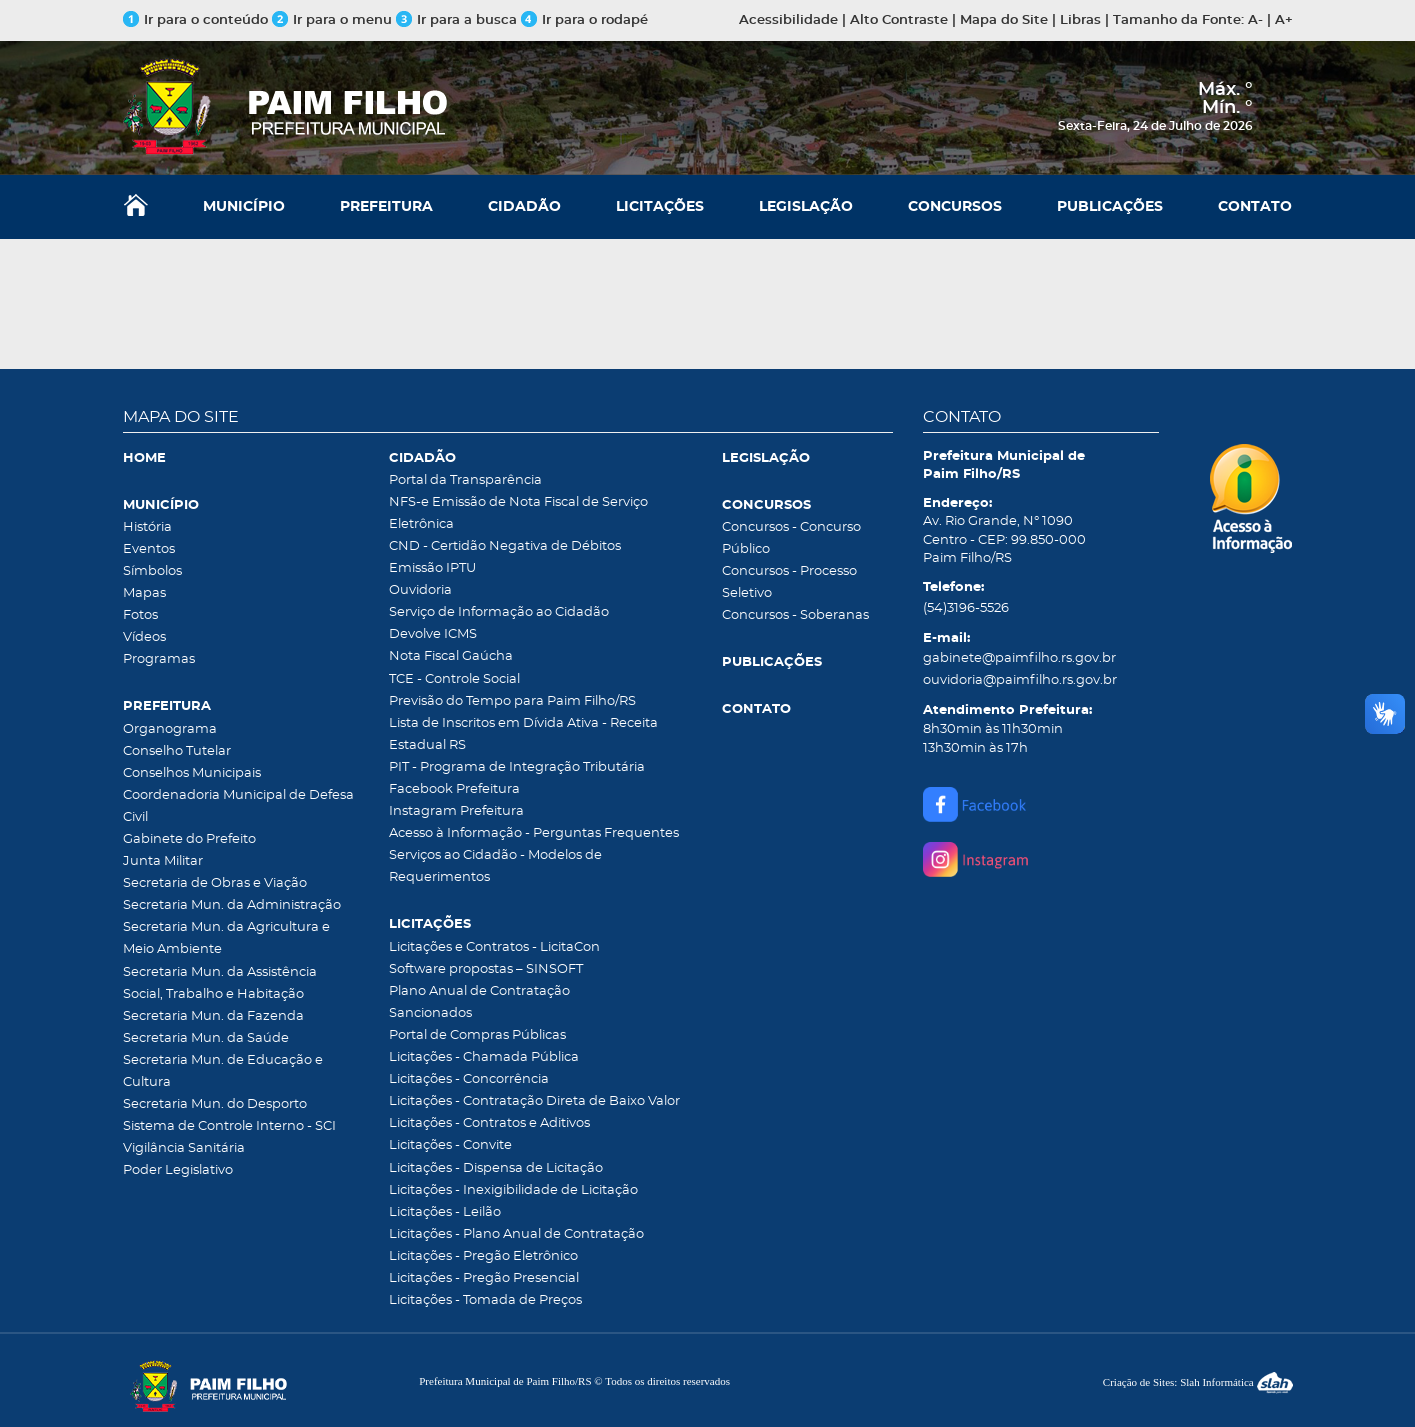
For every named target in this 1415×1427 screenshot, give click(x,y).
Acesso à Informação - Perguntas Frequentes (534, 833)
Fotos (140, 615)
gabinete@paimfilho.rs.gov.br (1019, 658)
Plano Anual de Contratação (479, 991)
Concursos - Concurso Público (791, 538)
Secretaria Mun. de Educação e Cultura (223, 1071)
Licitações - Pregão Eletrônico (483, 1256)
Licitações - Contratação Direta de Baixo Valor (534, 1101)
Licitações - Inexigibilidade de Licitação (513, 1190)
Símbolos (152, 571)
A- (1255, 20)
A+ (1284, 20)
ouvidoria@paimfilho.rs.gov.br (1020, 680)
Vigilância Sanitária (184, 1148)
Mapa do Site (1004, 20)
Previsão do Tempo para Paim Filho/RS (512, 701)
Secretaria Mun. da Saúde (206, 1038)
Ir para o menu (334, 20)
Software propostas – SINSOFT (486, 969)
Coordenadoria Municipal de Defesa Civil (238, 806)
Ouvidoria (420, 590)
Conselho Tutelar (177, 751)
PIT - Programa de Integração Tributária (517, 767)
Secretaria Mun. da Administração (232, 905)
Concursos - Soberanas (795, 615)
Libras (1080, 20)
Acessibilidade (788, 20)
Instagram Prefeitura (456, 811)
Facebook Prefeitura (454, 789)
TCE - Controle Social (454, 679)
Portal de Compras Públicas (477, 1035)
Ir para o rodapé (584, 20)
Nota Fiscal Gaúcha (451, 656)
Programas (159, 659)
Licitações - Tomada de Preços (485, 1300)
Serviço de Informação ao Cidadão (499, 612)
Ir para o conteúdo (195, 20)
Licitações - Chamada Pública (484, 1057)
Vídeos (144, 637)
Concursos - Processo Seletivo (789, 582)
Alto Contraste (899, 20)
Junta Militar (163, 861)
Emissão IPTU (432, 568)
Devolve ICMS (433, 634)
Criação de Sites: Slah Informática (1198, 1382)
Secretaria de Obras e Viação (215, 883)
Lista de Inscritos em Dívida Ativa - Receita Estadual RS (523, 734)
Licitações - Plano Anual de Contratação (516, 1234)
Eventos (149, 549)
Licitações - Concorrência (469, 1079)
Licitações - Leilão (445, 1212)
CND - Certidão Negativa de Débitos (505, 546)
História (147, 527)
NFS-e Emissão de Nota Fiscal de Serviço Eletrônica (518, 513)
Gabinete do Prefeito (189, 839)
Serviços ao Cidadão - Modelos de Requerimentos (495, 866)
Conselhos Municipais (192, 773)
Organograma (170, 729)
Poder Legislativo (178, 1170)
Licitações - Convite (450, 1145)
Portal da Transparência (465, 480)
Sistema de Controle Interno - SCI (229, 1126)
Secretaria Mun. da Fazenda (213, 1016)
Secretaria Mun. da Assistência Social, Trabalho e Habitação (220, 983)
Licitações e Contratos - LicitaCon (494, 947)
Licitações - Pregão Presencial (484, 1278)
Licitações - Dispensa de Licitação (496, 1168)
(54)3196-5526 (966, 608)
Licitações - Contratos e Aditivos (489, 1123)
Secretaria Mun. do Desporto (215, 1104)
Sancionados (430, 1013)
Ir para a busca (456, 20)
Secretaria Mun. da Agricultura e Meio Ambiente (226, 938)
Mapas (144, 593)
